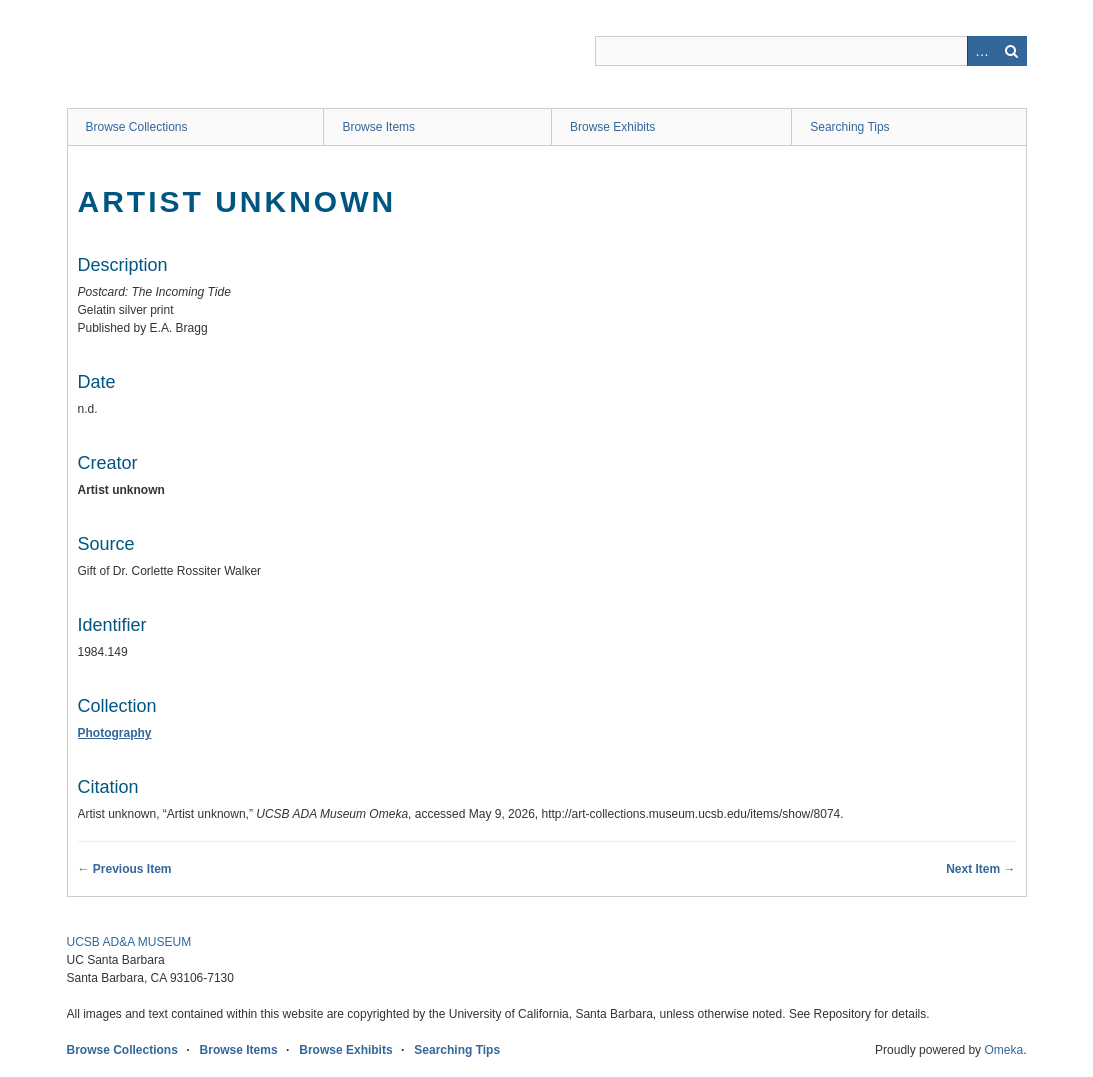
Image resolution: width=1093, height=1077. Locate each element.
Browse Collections (137, 127)
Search (1012, 51)
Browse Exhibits (612, 127)
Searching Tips (849, 127)
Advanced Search (982, 51)
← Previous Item (125, 869)
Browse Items (378, 127)
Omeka (1003, 1050)
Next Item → (980, 869)
